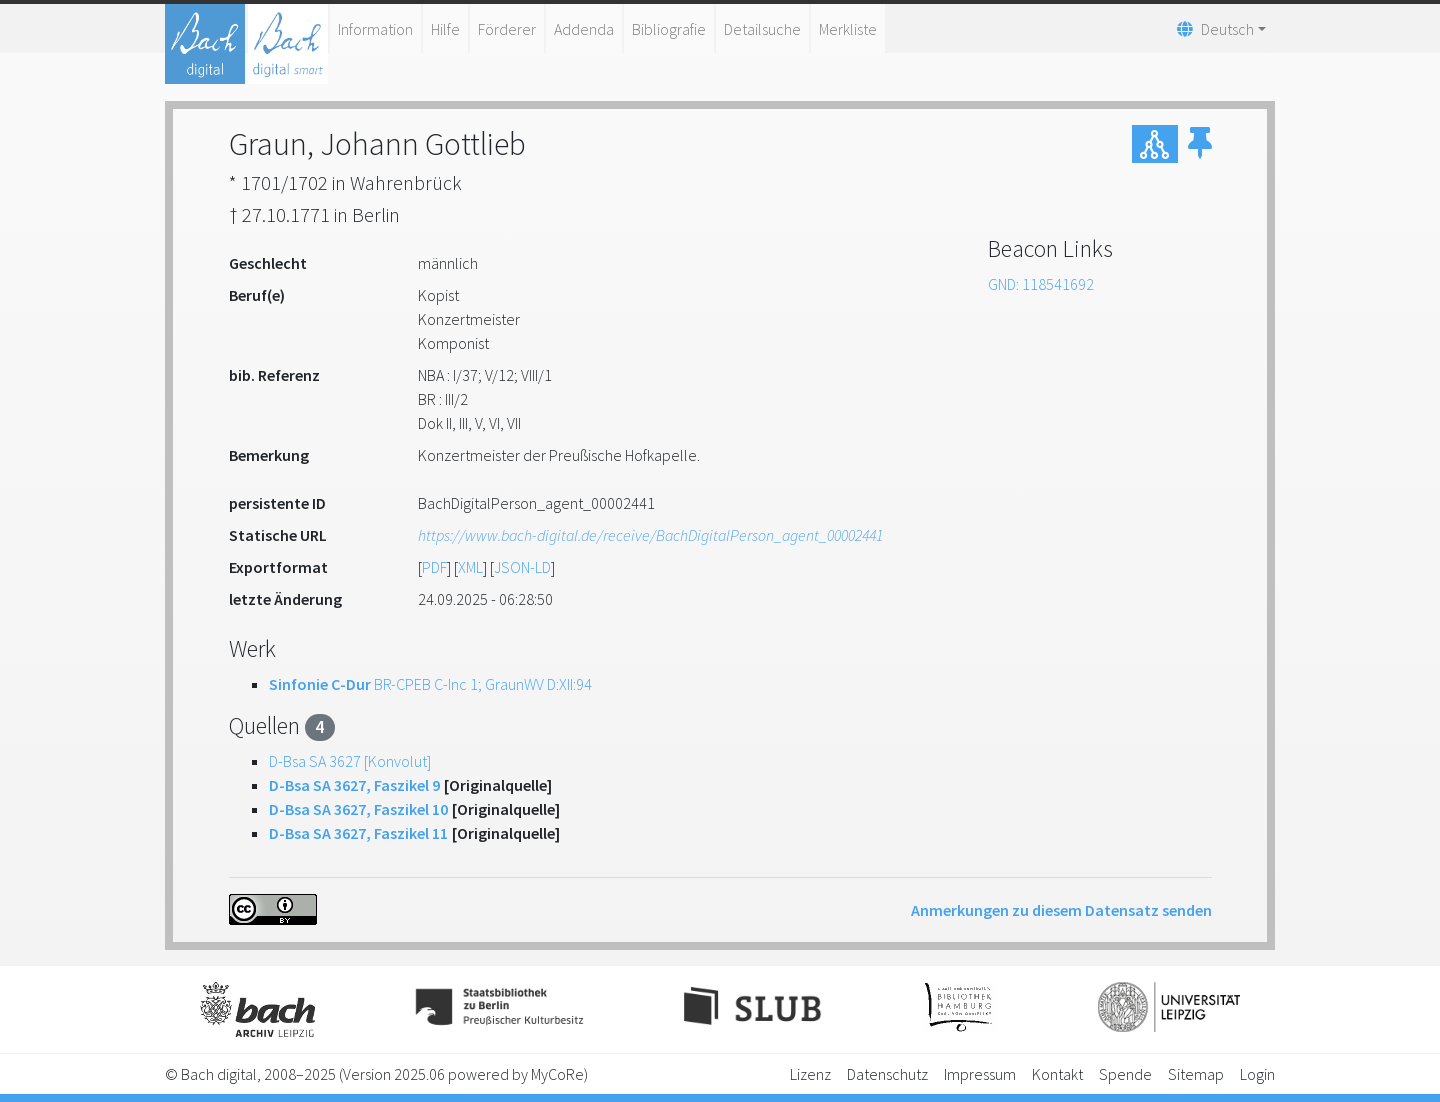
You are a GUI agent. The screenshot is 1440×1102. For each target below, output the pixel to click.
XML (470, 567)
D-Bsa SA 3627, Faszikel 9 (354, 785)
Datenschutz (887, 1074)
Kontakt (1057, 1074)
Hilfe (445, 29)
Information (375, 29)
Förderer (507, 29)
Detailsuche (762, 29)
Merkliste (848, 29)
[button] (1200, 144)
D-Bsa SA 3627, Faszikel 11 (358, 833)
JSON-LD (522, 567)
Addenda (584, 29)
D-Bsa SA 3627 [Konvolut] (350, 761)
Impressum (980, 1074)
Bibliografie (669, 29)
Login (1257, 1074)
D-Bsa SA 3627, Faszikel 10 (358, 809)
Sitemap (1196, 1074)
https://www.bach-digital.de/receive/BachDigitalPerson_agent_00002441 (650, 535)
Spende (1125, 1074)
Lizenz (810, 1074)
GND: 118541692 (1041, 284)
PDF (434, 567)
